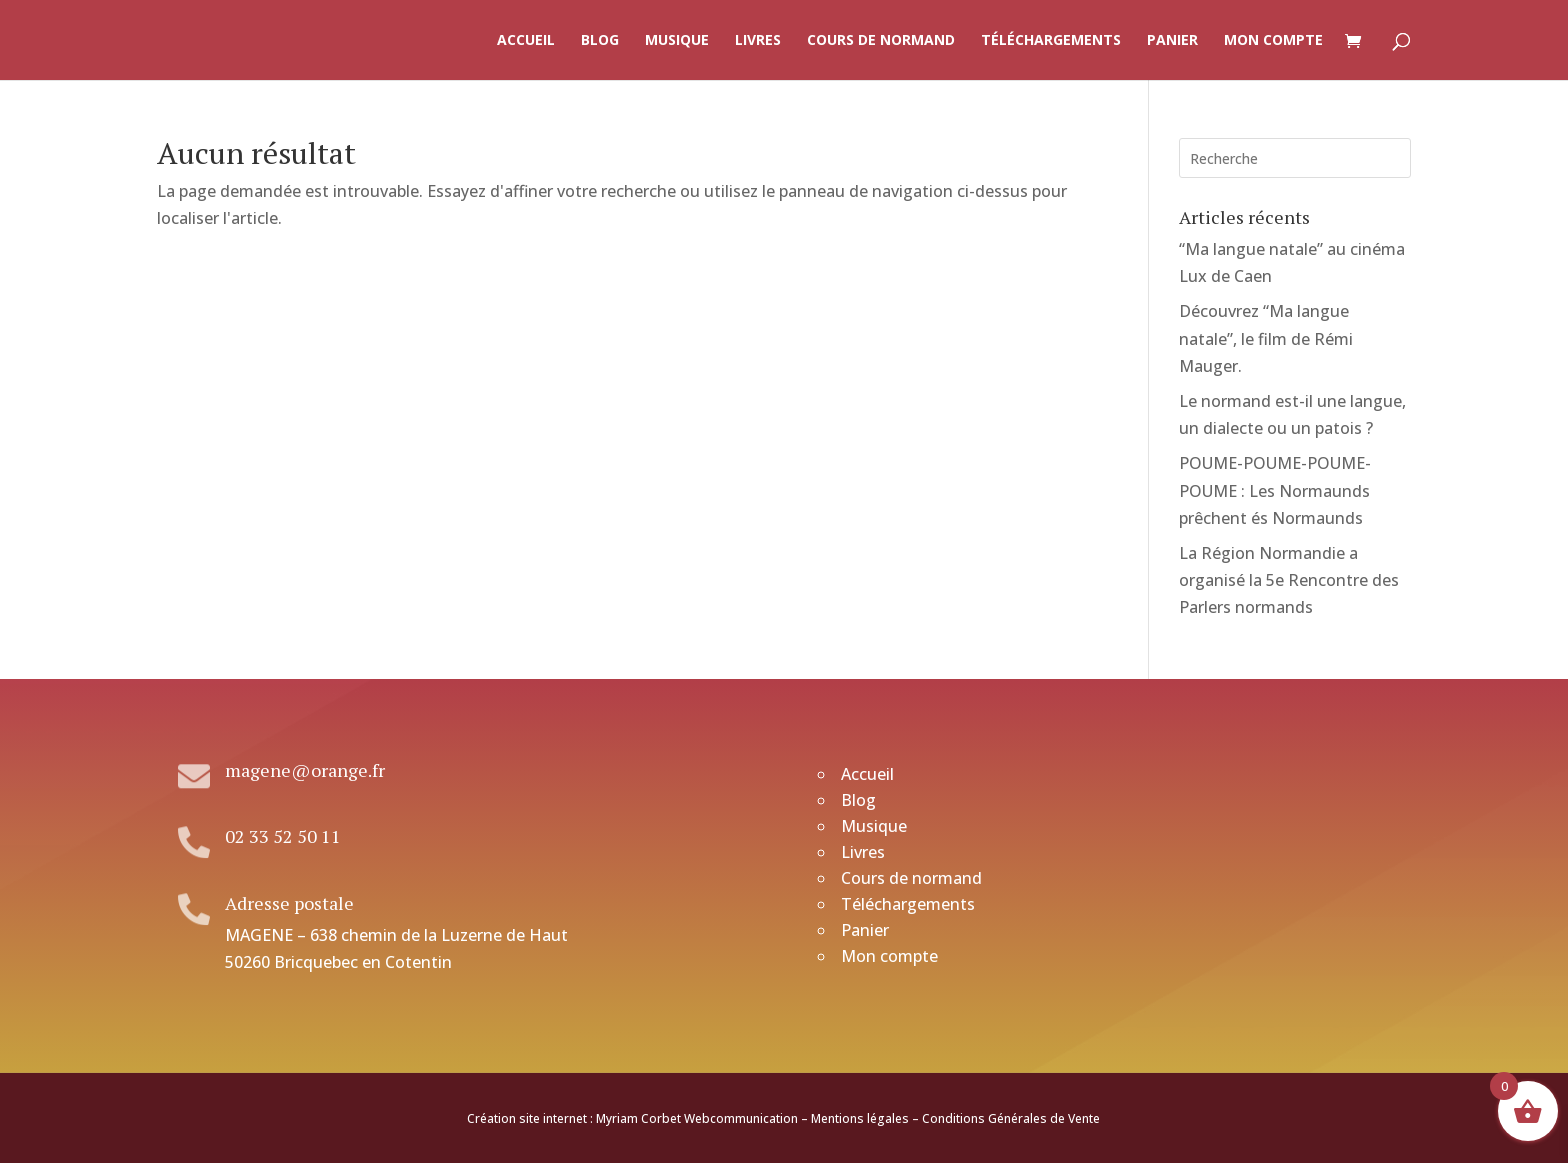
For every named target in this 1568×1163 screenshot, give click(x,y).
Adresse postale (289, 903)
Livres (758, 41)
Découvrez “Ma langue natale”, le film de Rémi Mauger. (1266, 338)
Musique (677, 41)
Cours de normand (881, 41)
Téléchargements (1051, 41)
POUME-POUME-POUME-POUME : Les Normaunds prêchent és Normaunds (1275, 490)
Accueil (526, 41)
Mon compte (1273, 41)
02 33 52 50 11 (283, 836)
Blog (600, 41)
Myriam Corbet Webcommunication (695, 1118)
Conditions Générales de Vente (1011, 1118)
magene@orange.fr (305, 770)
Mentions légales (860, 1118)
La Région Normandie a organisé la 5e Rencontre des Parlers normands (1289, 580)
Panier (1172, 41)
